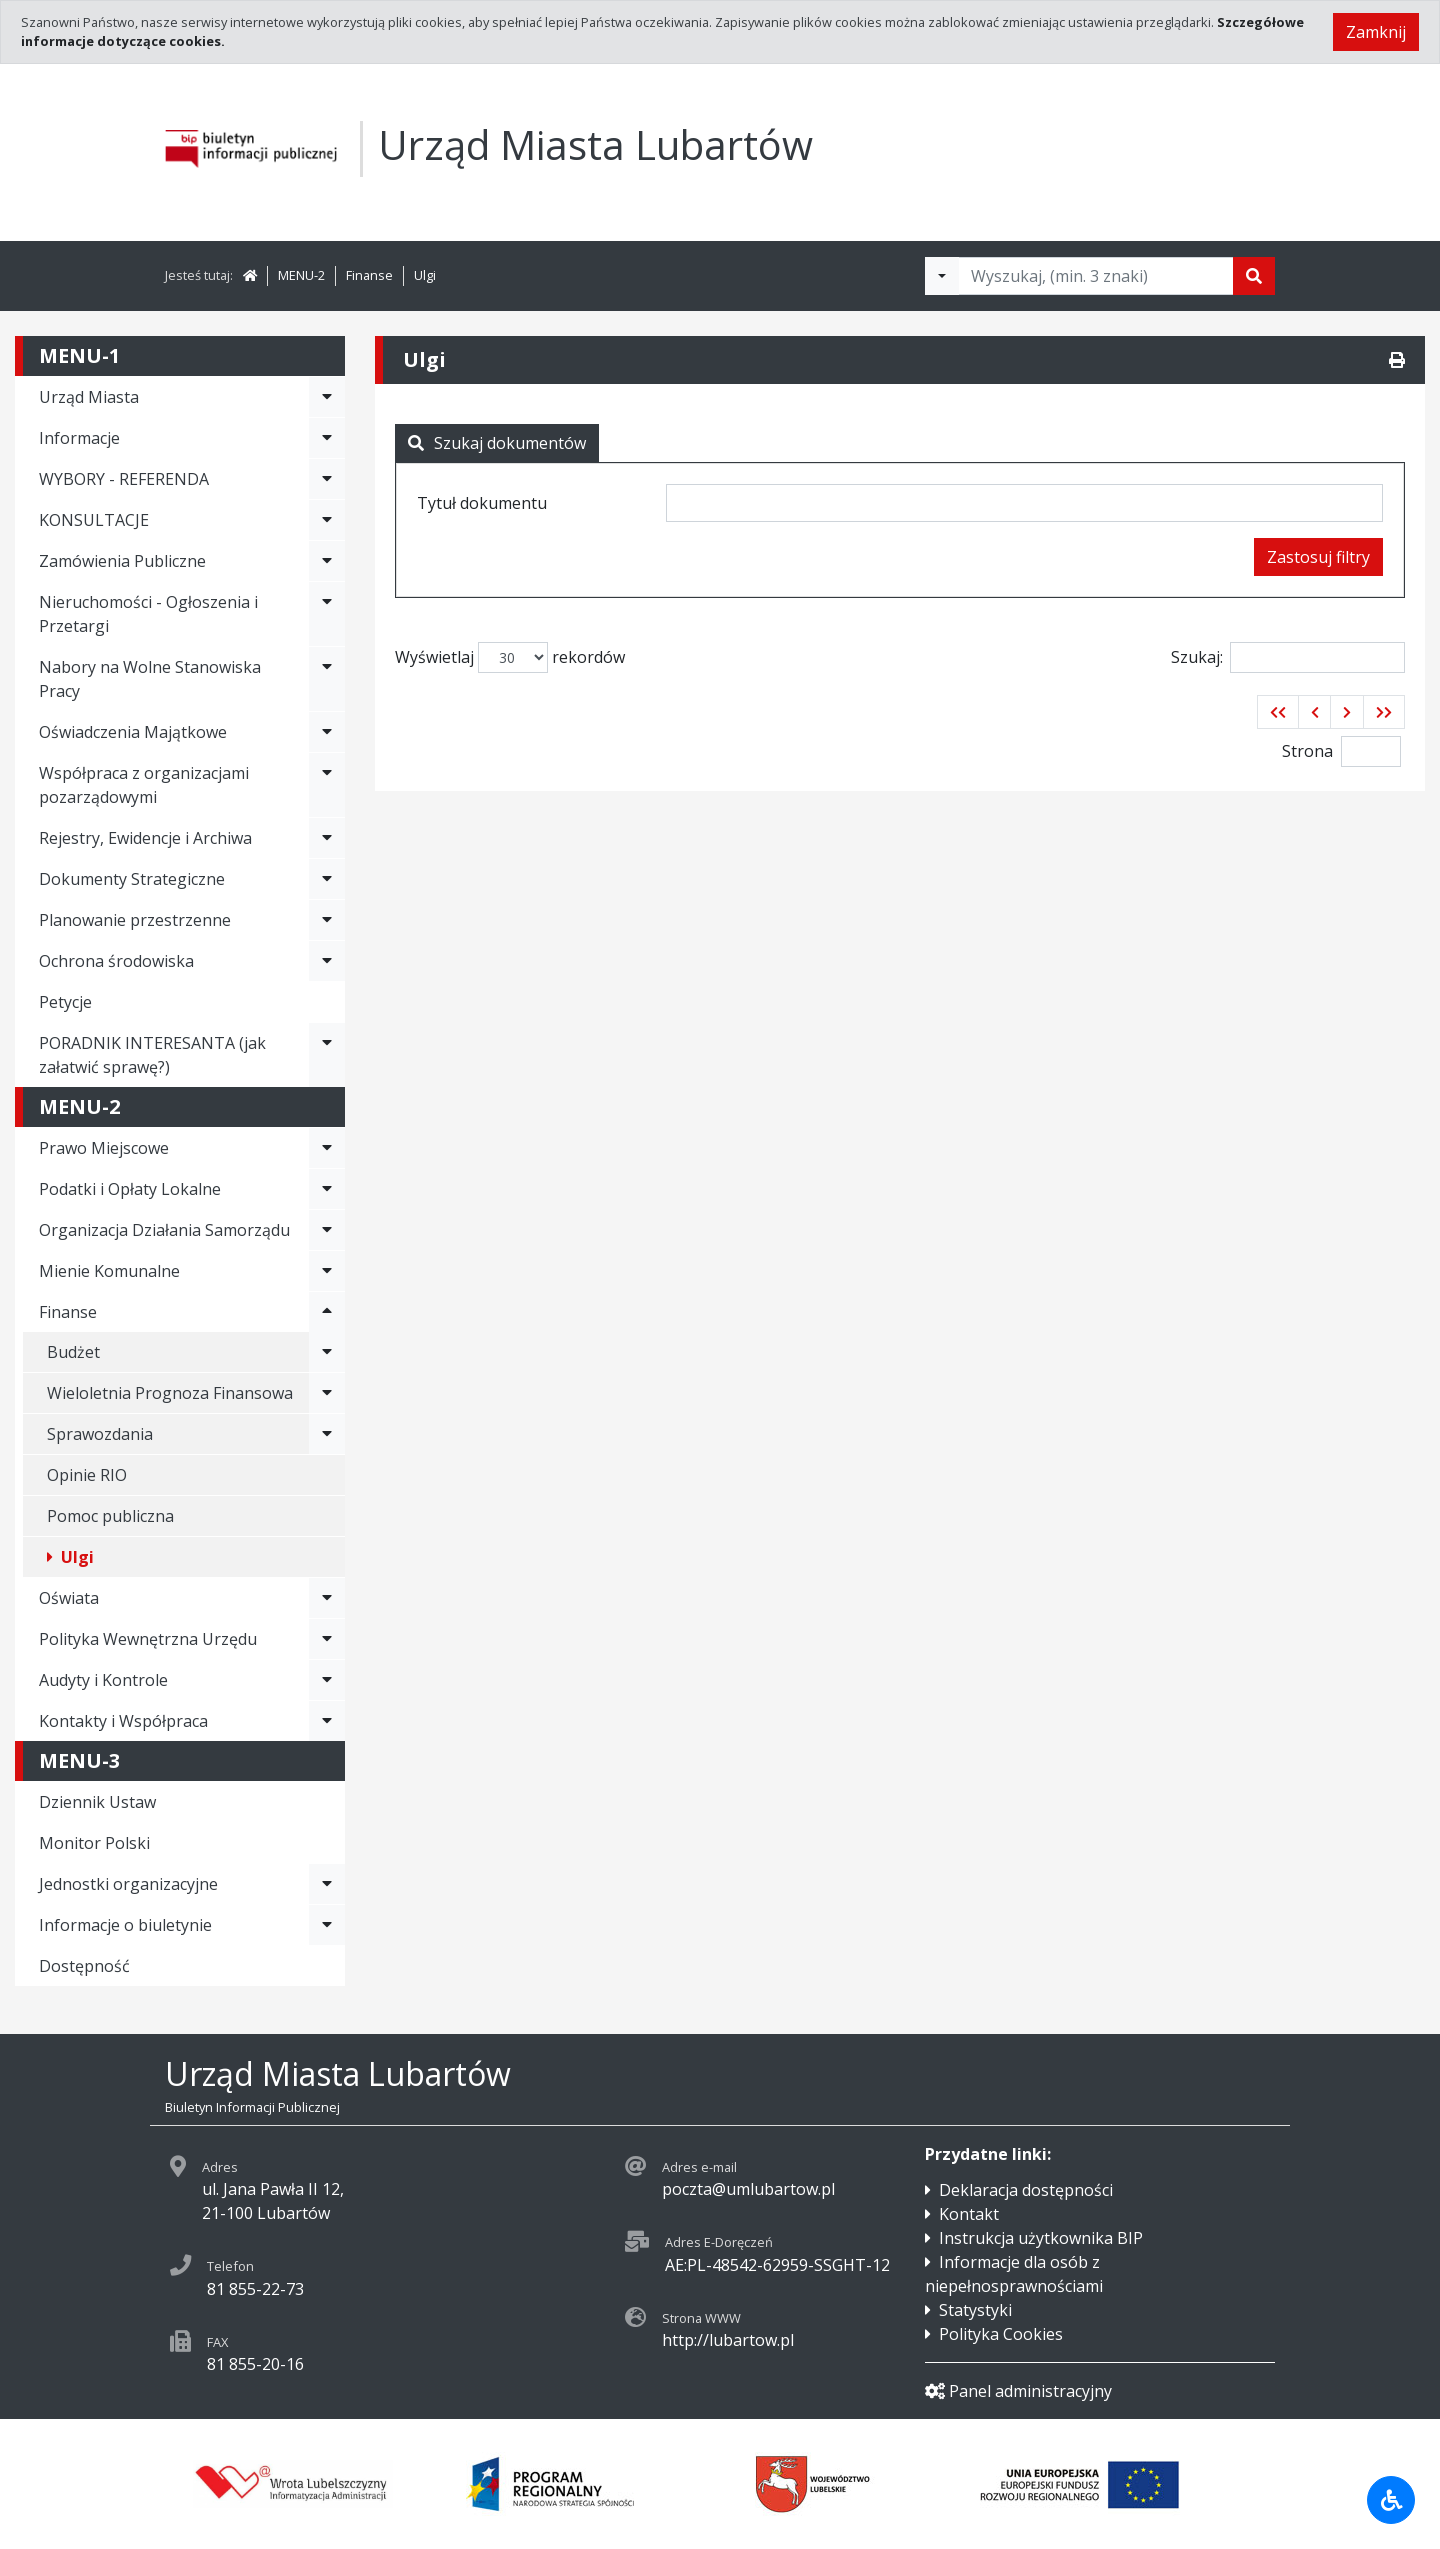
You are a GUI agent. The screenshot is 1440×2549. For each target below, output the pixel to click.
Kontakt (969, 2214)
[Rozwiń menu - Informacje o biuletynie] (327, 1925)
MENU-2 (301, 275)
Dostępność (84, 1966)
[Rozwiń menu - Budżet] (327, 1352)
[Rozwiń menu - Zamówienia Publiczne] (327, 561)
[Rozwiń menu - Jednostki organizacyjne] (327, 1884)
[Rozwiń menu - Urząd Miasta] (327, 397)
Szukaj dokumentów (497, 443)
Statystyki (975, 2310)
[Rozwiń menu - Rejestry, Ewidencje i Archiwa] (327, 838)
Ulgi (425, 275)
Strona (1307, 751)
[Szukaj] (1254, 276)
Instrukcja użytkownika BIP (1041, 2238)
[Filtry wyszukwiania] (942, 276)
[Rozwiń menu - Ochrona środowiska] (327, 961)
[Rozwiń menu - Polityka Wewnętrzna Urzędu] (327, 1639)
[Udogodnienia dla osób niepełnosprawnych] (1391, 2500)
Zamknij (1376, 32)
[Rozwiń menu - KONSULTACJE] (327, 520)
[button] (1278, 712)
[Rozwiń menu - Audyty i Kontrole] (327, 1680)
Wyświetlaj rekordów (510, 657)
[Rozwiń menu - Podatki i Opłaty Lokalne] (327, 1189)
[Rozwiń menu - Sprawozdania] (327, 1434)
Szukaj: (1288, 657)
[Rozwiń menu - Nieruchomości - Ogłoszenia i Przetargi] (327, 614)
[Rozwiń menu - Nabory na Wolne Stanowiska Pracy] (327, 679)
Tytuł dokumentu (482, 503)
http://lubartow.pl (728, 2340)
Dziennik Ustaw (97, 1802)
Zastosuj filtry (1318, 557)
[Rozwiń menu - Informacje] (327, 438)
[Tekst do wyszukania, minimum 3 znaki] (1096, 276)
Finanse (369, 275)
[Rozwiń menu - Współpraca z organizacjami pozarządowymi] (327, 785)
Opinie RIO (87, 1475)
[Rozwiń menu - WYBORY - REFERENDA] (327, 479)
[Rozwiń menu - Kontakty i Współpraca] (327, 1721)
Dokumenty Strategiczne (132, 879)
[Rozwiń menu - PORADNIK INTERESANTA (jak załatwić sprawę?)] (327, 1055)
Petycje (65, 1002)
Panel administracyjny (1018, 2391)
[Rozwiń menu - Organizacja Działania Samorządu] (327, 1230)
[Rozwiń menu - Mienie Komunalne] (327, 1271)
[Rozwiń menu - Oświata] (327, 1598)
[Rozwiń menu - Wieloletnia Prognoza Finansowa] (327, 1393)
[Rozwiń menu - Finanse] (327, 1312)
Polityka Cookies (1001, 2334)
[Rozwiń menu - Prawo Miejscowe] (327, 1148)
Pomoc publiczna (110, 1516)
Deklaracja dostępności (1026, 2190)
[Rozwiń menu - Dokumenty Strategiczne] (327, 879)
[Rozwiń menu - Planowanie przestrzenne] (327, 920)
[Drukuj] (1397, 360)
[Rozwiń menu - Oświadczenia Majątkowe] (327, 732)
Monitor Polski (94, 1843)
